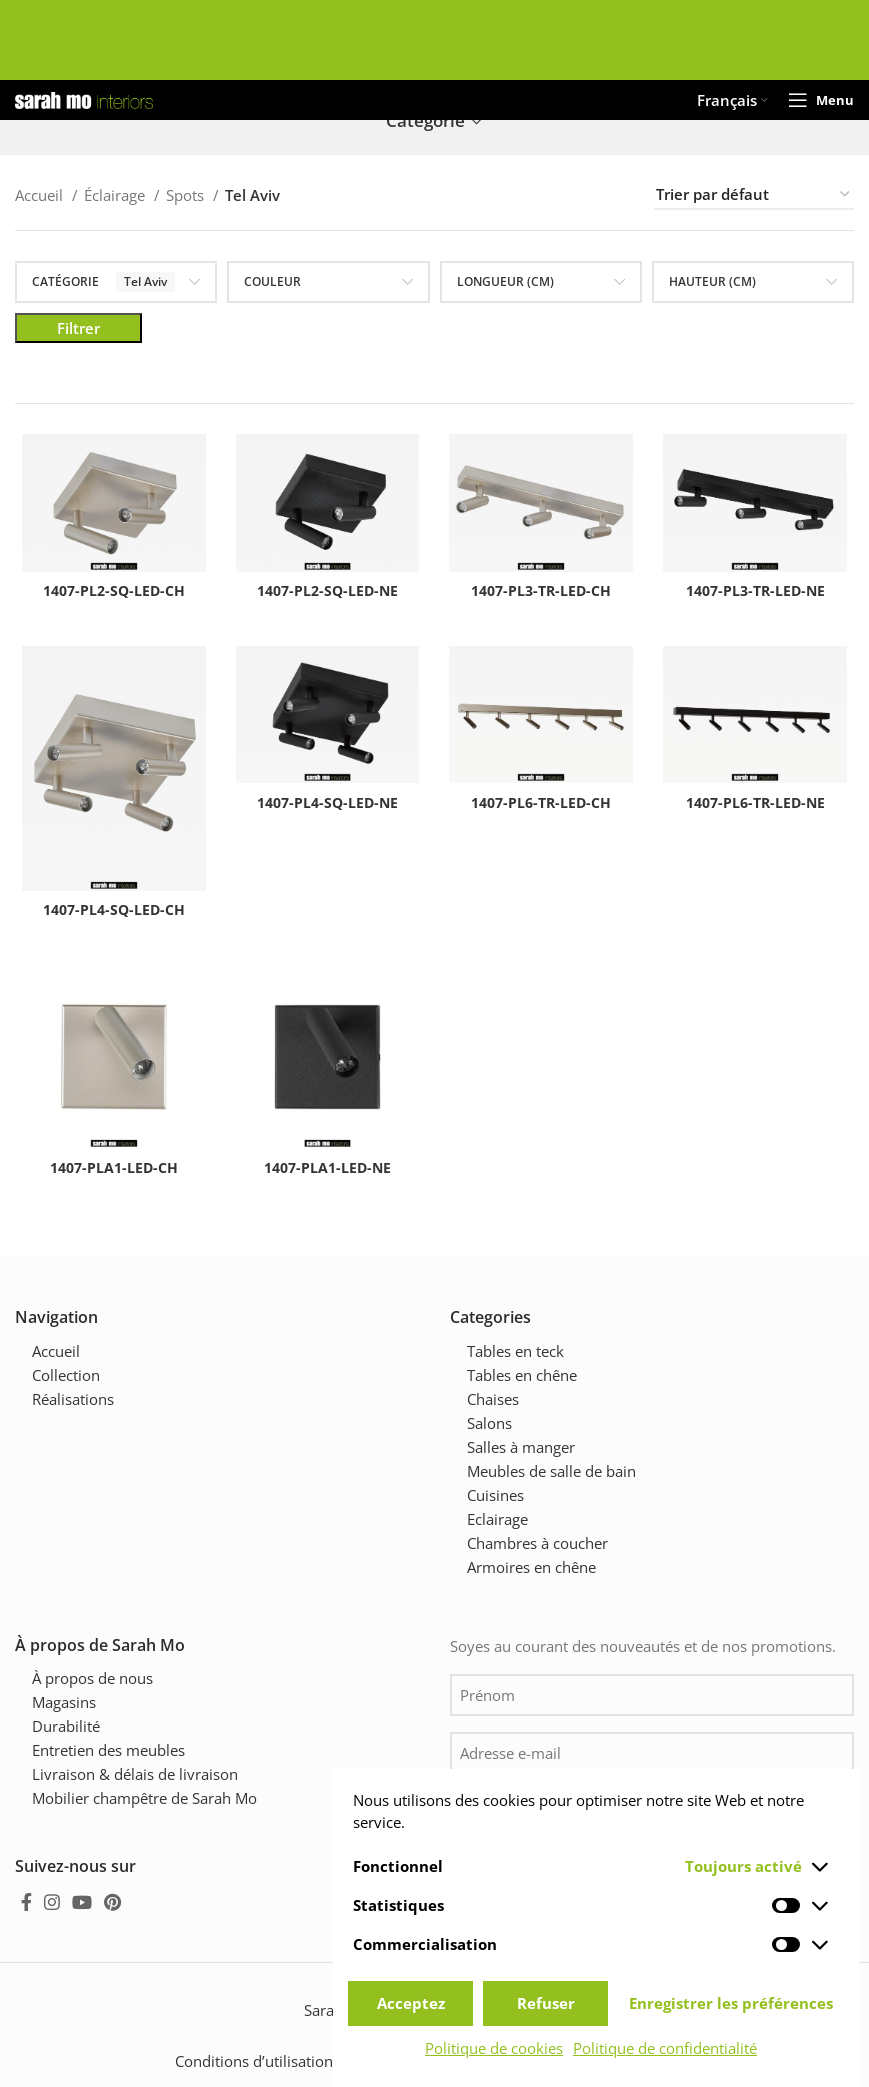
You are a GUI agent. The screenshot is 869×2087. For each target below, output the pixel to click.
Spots (187, 195)
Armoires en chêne (531, 1564)
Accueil (41, 195)
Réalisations (73, 1396)
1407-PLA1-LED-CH (109, 1177)
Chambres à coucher (537, 1540)
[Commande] (754, 195)
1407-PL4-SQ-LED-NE (325, 807)
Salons (489, 1420)
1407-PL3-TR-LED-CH (543, 592)
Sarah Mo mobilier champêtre (406, 2007)
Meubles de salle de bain (551, 1468)
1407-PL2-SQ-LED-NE (325, 592)
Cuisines (495, 1492)
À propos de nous (92, 1675)
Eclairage (497, 1516)
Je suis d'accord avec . (646, 1811)
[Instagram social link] (52, 1899)
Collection (66, 1372)
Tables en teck (515, 1348)
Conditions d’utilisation (254, 2058)
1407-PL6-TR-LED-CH (543, 807)
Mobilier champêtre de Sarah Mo (144, 1795)
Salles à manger (521, 1444)
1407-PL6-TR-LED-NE (760, 807)
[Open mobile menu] (821, 100)
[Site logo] (84, 98)
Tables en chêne (522, 1372)
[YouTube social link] (82, 1899)
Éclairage (116, 195)
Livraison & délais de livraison (135, 1771)
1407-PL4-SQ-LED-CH (109, 916)
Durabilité (66, 1723)
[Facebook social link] (26, 1899)
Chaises (493, 1396)
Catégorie (425, 121)
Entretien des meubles (108, 1747)
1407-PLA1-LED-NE (325, 1177)
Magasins (64, 1699)
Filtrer (78, 328)
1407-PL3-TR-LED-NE (760, 592)
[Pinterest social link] (112, 1899)
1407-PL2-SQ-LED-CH (109, 592)
